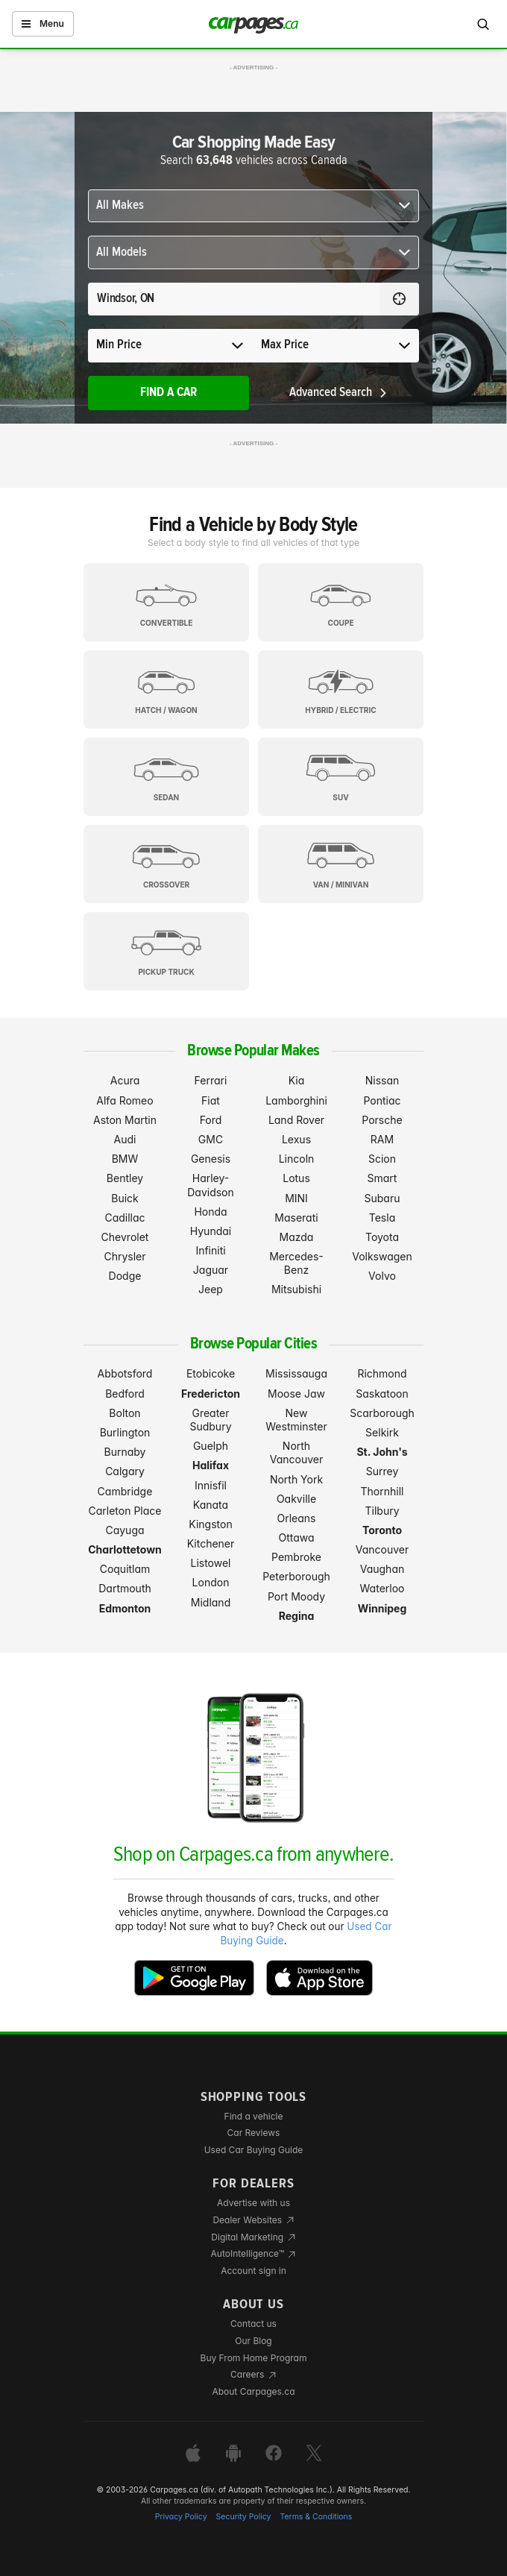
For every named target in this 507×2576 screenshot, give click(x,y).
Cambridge (125, 1491)
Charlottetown (125, 1549)
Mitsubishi (296, 1289)
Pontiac (381, 1100)
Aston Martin (125, 1119)
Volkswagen (382, 1256)
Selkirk (382, 1432)
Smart (382, 1178)
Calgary (125, 1471)
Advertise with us (253, 2202)
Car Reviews (253, 2132)
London (211, 1582)
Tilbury (382, 1510)
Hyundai (210, 1231)
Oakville (296, 1498)
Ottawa (296, 1537)
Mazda (297, 1237)
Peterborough (296, 1576)
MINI (296, 1198)
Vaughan (382, 1568)
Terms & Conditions (316, 2517)
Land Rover (296, 1119)
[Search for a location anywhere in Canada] (234, 299)
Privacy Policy (181, 2517)
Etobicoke (210, 1373)
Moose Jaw (296, 1393)
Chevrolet (125, 1237)
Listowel (210, 1562)
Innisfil (211, 1485)
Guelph (210, 1445)
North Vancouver (297, 1452)
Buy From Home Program (254, 2357)
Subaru (382, 1198)
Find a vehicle (253, 2116)
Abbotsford (125, 1373)
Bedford (125, 1393)
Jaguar (210, 1269)
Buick (125, 1198)
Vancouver (382, 1549)
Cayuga (124, 1530)
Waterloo (382, 1588)
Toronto (382, 1530)
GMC (210, 1139)
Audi (125, 1139)
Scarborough (382, 1413)
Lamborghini (296, 1100)
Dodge (125, 1275)
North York (296, 1479)
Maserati (296, 1217)
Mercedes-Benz (296, 1263)
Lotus (296, 1178)
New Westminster (296, 1420)
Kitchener (211, 1543)
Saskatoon (382, 1393)
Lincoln (297, 1158)
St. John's (381, 1451)
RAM (382, 1139)
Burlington (125, 1432)
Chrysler (124, 1256)
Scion (382, 1158)
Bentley (125, 1178)
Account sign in (253, 2270)
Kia (297, 1080)
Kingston (210, 1524)
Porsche (382, 1119)
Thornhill (382, 1491)
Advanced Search (338, 392)
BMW (125, 1158)
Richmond (381, 1373)
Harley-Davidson (210, 1185)
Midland (210, 1602)
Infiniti (210, 1250)
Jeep (210, 1289)
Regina (297, 1615)
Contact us (253, 2323)
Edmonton (125, 1608)
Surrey (382, 1471)
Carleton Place (125, 1510)
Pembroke (296, 1557)
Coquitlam (125, 1568)
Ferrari (211, 1080)
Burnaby (125, 1451)
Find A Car (168, 392)
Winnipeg (382, 1608)
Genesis (210, 1158)
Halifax (210, 1465)
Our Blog (253, 2340)
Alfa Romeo (124, 1100)
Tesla (382, 1217)
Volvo (382, 1275)
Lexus (296, 1139)
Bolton (124, 1413)
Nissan (382, 1080)
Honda (210, 1211)
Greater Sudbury (210, 1420)
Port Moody (296, 1596)
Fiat (210, 1100)
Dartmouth (124, 1588)
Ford (211, 1119)
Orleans (296, 1518)
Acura (125, 1080)
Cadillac (124, 1217)
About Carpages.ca (253, 2391)
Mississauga (296, 1373)
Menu (43, 23)
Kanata (210, 1504)
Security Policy (243, 2517)
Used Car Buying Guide (253, 2149)
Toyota (382, 1237)
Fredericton (210, 1393)
